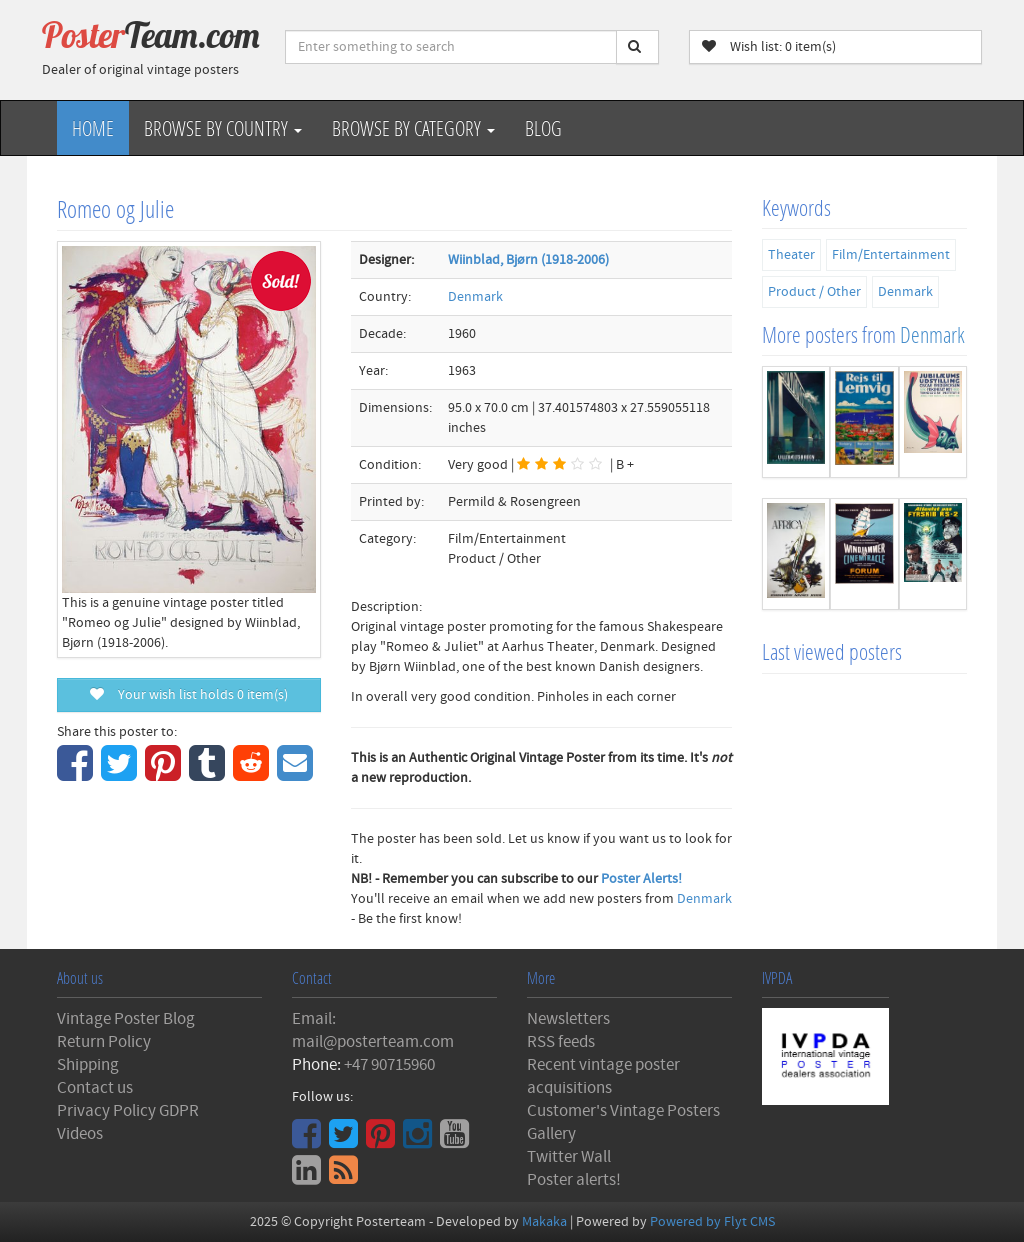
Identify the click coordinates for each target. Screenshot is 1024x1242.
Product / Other (814, 292)
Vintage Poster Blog (126, 1019)
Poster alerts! (574, 1180)
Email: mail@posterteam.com (373, 1030)
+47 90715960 (389, 1065)
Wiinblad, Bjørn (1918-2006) (528, 260)
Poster (151, 35)
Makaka (544, 1222)
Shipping (88, 1065)
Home (93, 128)
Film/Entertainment (891, 255)
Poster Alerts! (641, 879)
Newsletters (568, 1019)
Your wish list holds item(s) (189, 695)
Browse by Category (413, 128)
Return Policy (104, 1042)
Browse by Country (223, 128)
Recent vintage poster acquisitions (603, 1076)
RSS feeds (561, 1042)
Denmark (475, 297)
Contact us (95, 1088)
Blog (543, 128)
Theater (791, 255)
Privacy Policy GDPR (128, 1111)
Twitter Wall (569, 1157)
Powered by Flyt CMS (712, 1222)
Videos (80, 1134)
